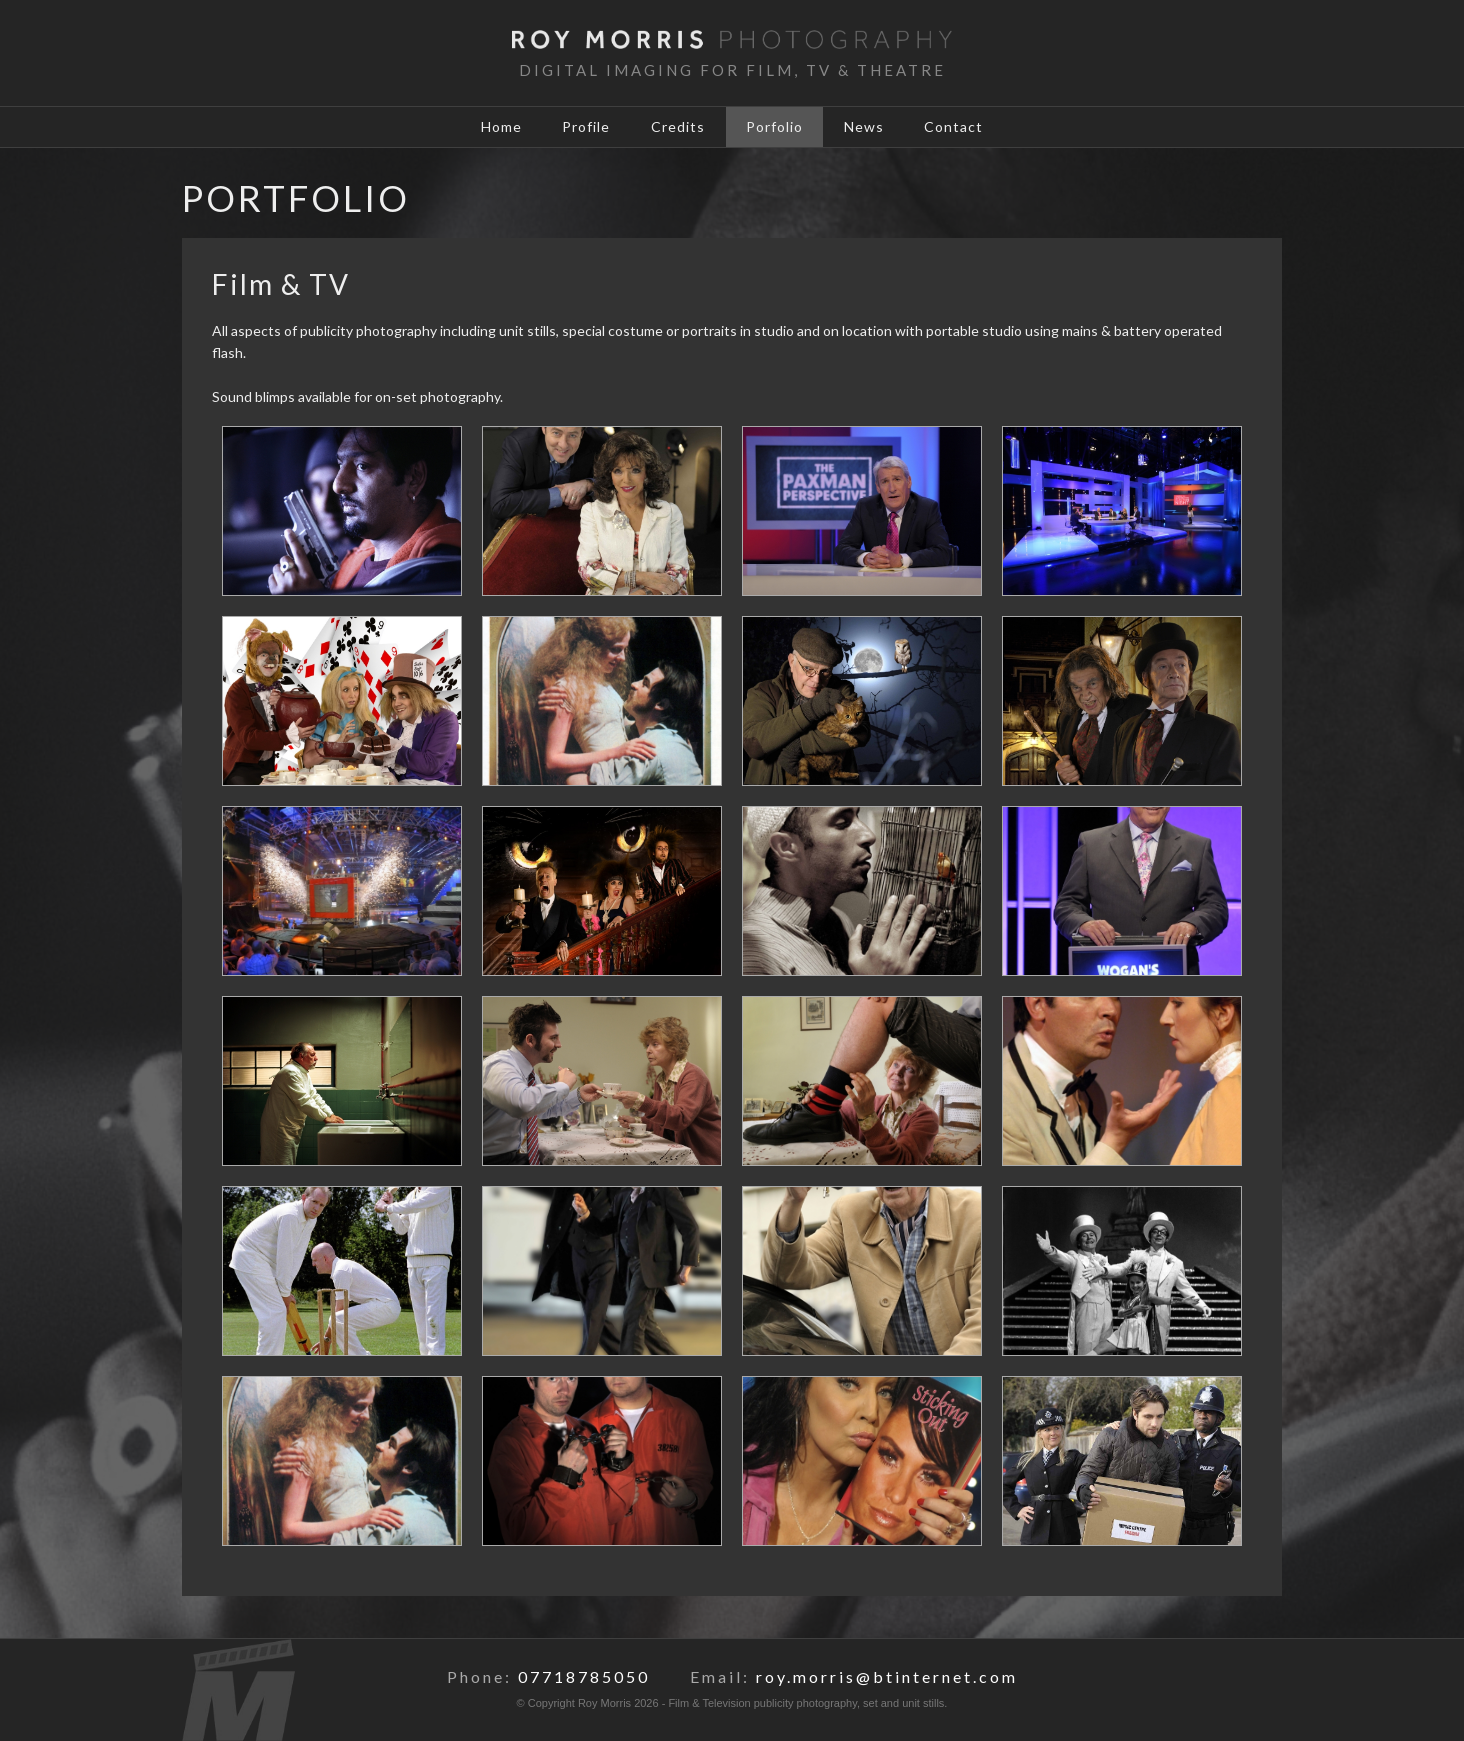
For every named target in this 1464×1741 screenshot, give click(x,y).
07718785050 (584, 1676)
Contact (962, 127)
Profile (582, 127)
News (869, 127)
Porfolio (776, 127)
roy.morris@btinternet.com (887, 1676)
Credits (677, 127)
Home (493, 127)
